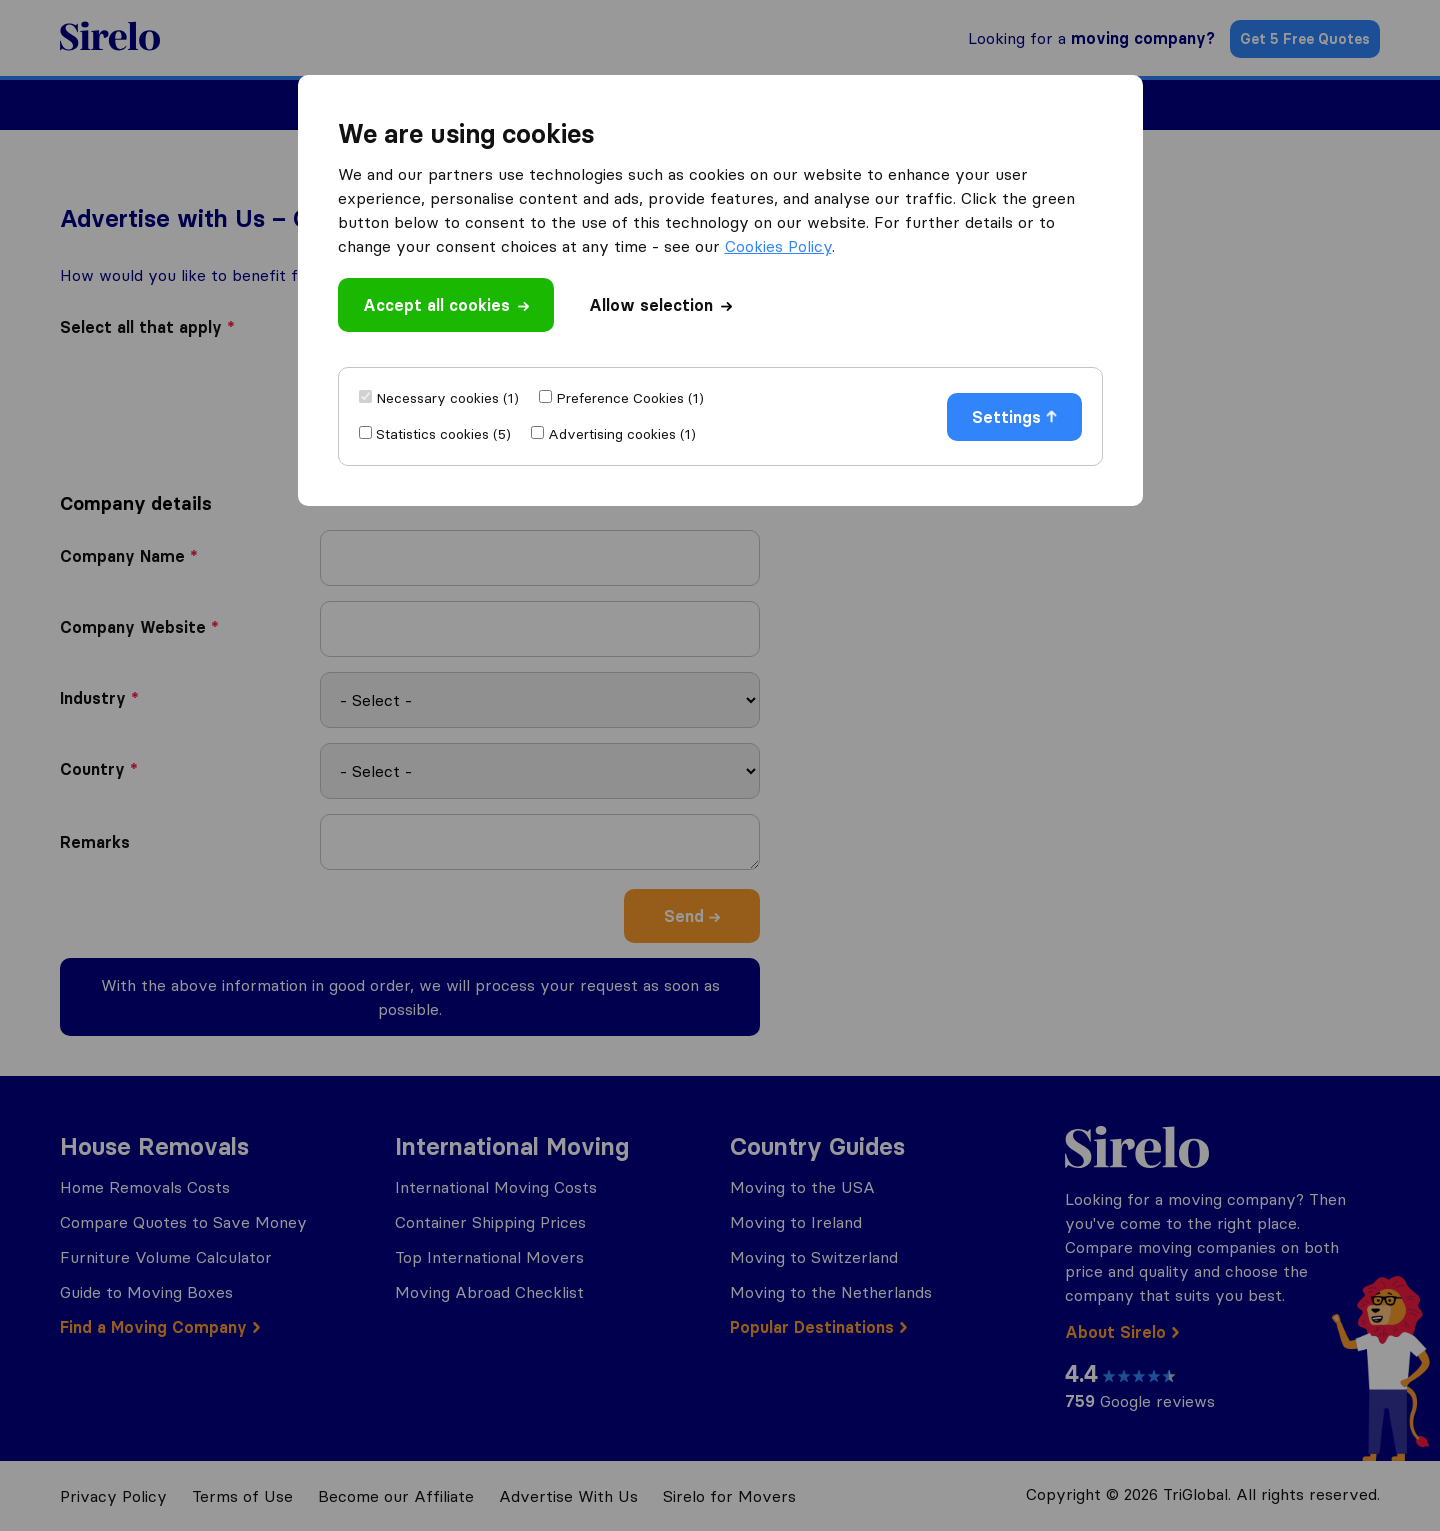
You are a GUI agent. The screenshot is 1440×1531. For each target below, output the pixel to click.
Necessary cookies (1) (447, 398)
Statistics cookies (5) (443, 434)
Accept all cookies (446, 305)
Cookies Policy (778, 246)
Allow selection (660, 305)
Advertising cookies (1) (622, 434)
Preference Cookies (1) (630, 398)
